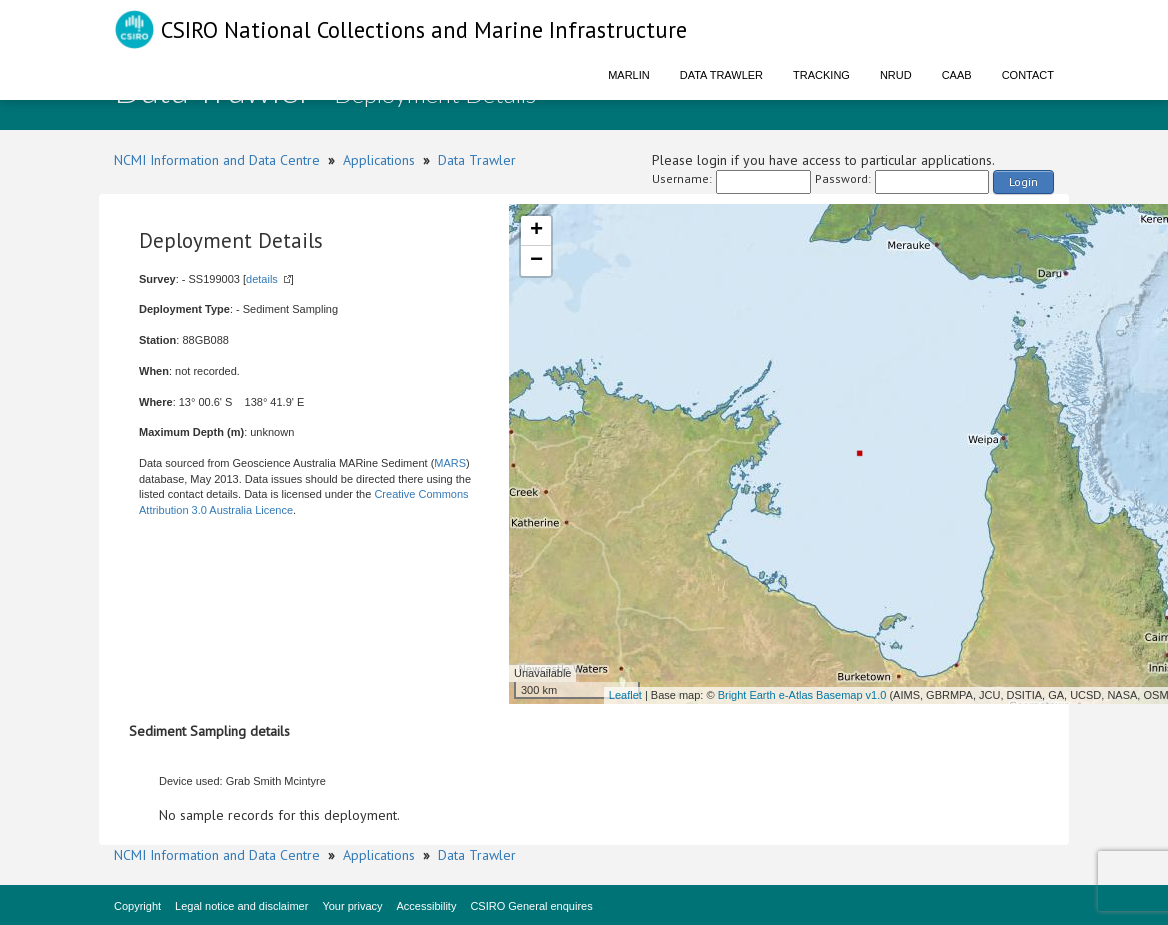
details (262, 279)
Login (1023, 181)
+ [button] (536, 231)
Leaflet (625, 695)
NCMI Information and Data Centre (217, 160)
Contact (1028, 75)
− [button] (536, 261)
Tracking (821, 75)
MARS (450, 463)
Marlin (629, 75)
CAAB (957, 75)
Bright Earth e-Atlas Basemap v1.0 (802, 695)
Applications (379, 160)
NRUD (896, 75)
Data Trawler (721, 75)
